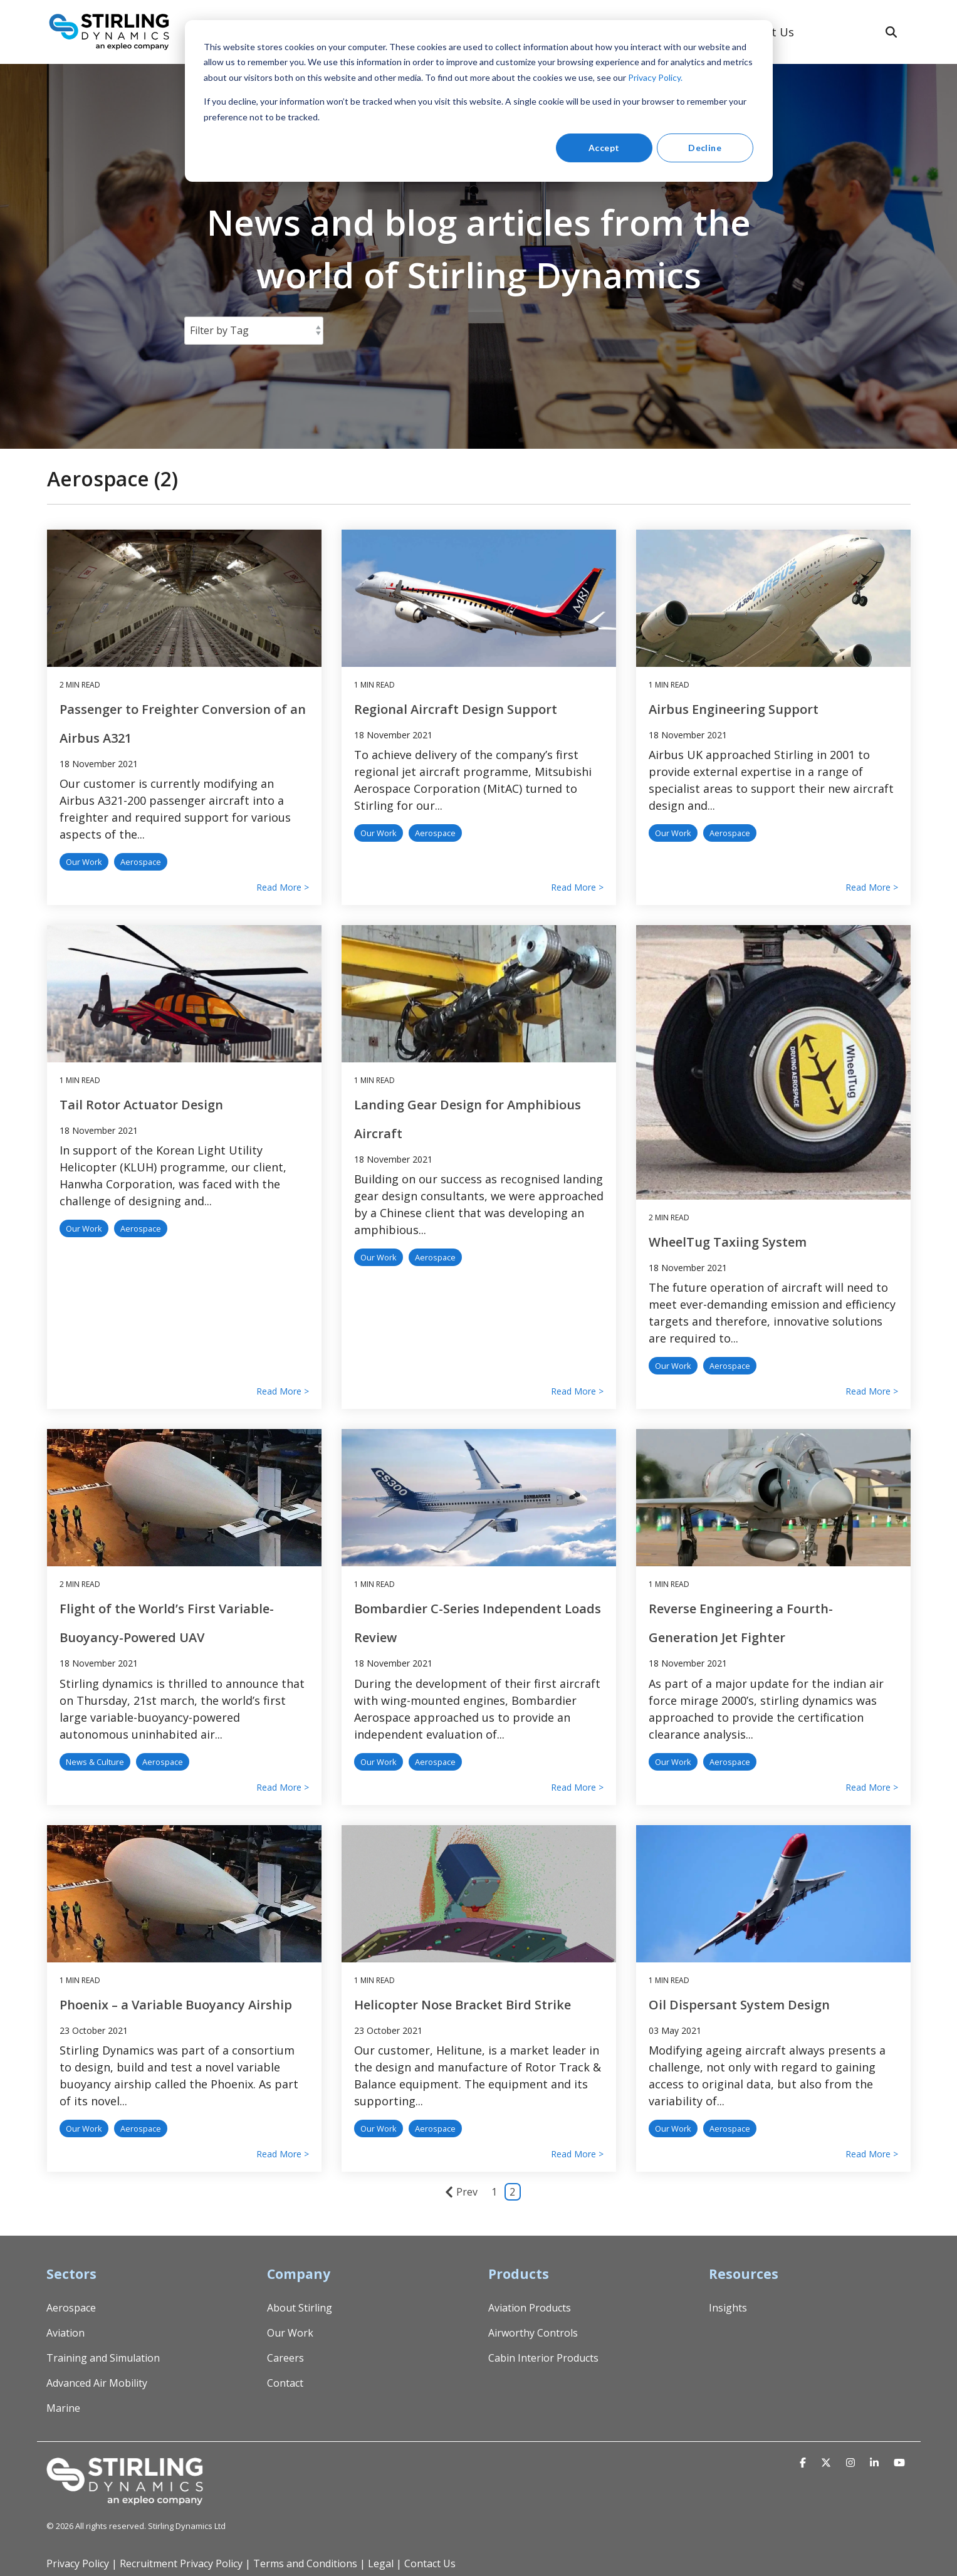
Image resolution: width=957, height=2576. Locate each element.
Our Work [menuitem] (290, 2333)
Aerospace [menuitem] (71, 2308)
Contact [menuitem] (285, 2383)
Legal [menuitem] (381, 2563)
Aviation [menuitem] (65, 2333)
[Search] (891, 32)
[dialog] (479, 101)
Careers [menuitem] (285, 2358)
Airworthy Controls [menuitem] (533, 2333)
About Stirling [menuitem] (299, 2308)
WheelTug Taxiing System (728, 1241)
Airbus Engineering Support (733, 709)
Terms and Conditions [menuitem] (305, 2563)
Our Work (84, 861)
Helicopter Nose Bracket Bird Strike (462, 2004)
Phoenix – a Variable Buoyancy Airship (176, 2004)
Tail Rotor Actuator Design (141, 1104)
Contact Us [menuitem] (430, 2563)
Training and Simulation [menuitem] (103, 2358)
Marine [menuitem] (63, 2408)
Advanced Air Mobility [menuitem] (96, 2383)
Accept (604, 147)
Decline (704, 147)
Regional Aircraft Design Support (455, 709)
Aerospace (140, 861)
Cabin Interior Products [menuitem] (543, 2358)
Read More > (282, 887)
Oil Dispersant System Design (739, 2004)
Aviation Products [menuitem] (529, 2308)
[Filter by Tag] (253, 330)
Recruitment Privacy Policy (181, 2563)
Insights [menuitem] (728, 2308)
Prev (461, 2192)
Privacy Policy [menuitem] (77, 2563)
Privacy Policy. (655, 77)
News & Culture (95, 1761)
